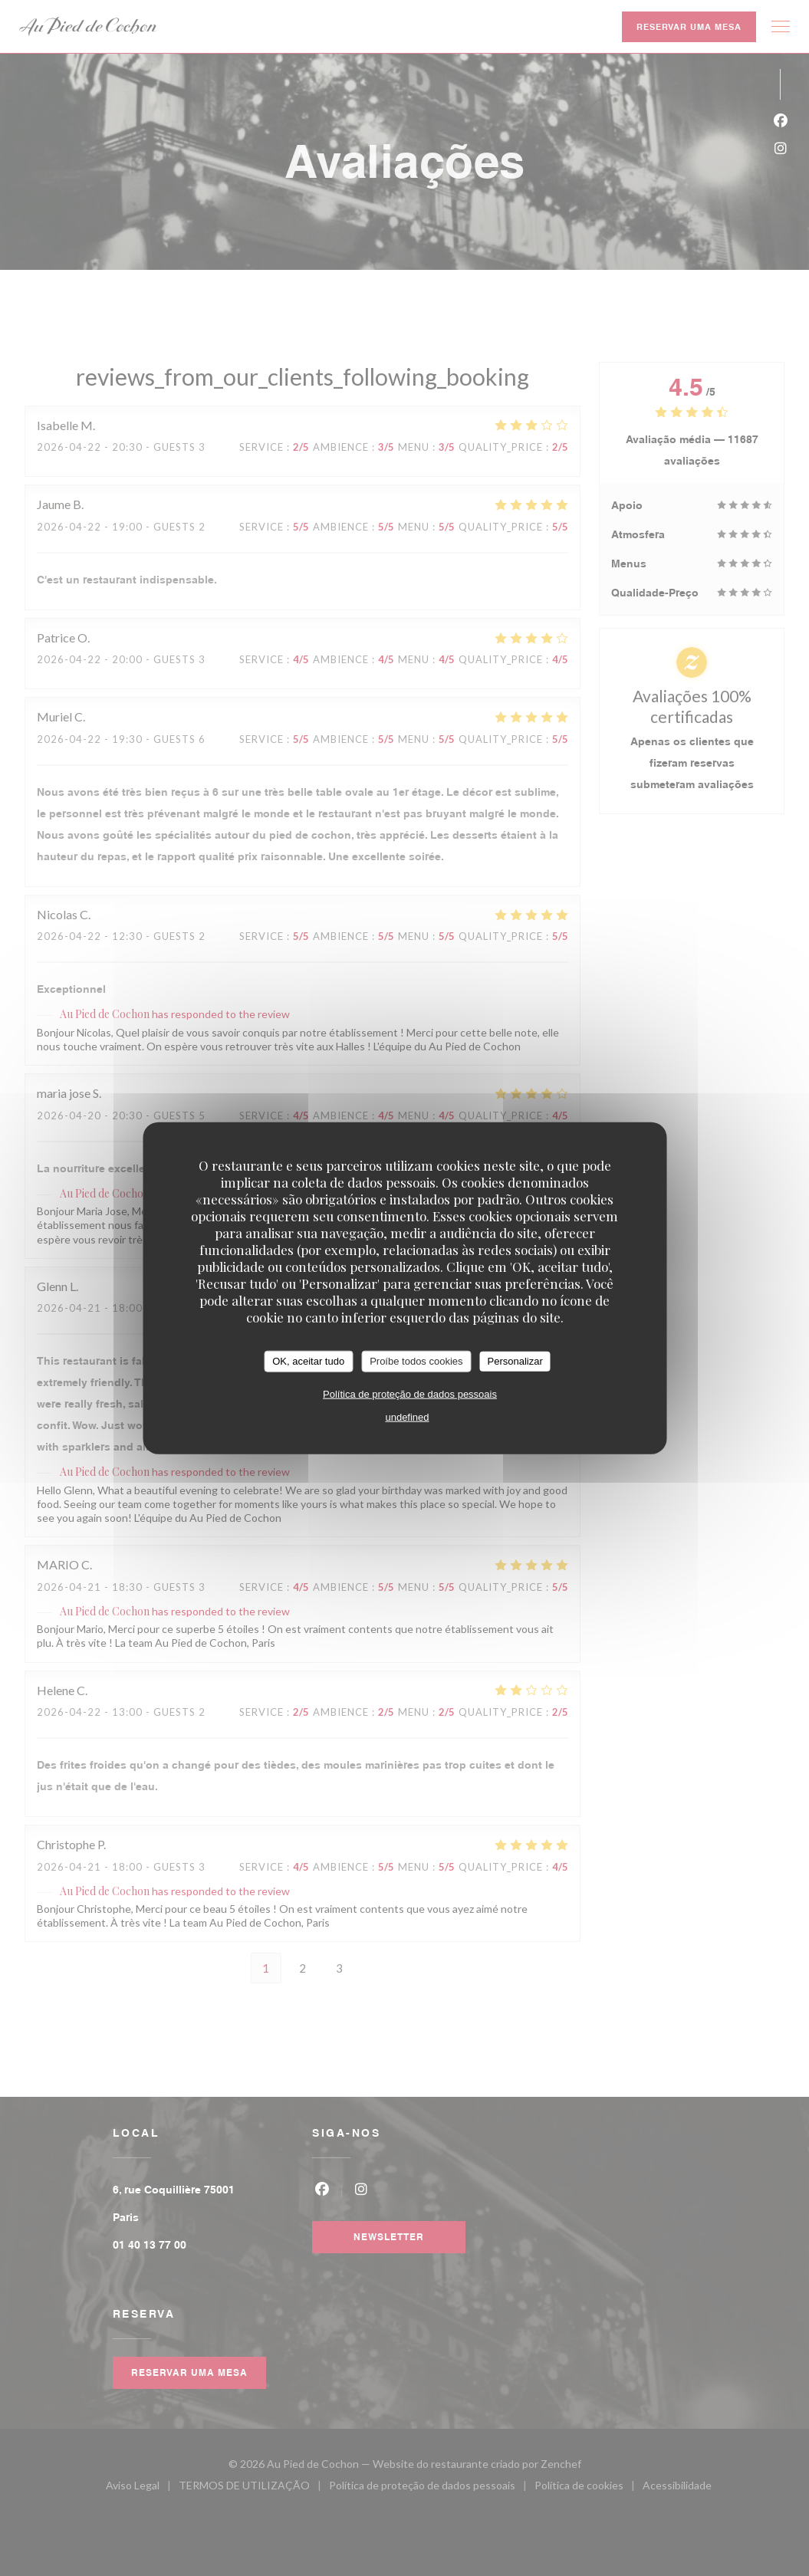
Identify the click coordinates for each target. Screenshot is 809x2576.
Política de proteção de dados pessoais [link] (410, 1393)
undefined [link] (407, 1416)
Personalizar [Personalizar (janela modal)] (515, 1361)
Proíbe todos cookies (416, 1361)
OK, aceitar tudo (308, 1361)
